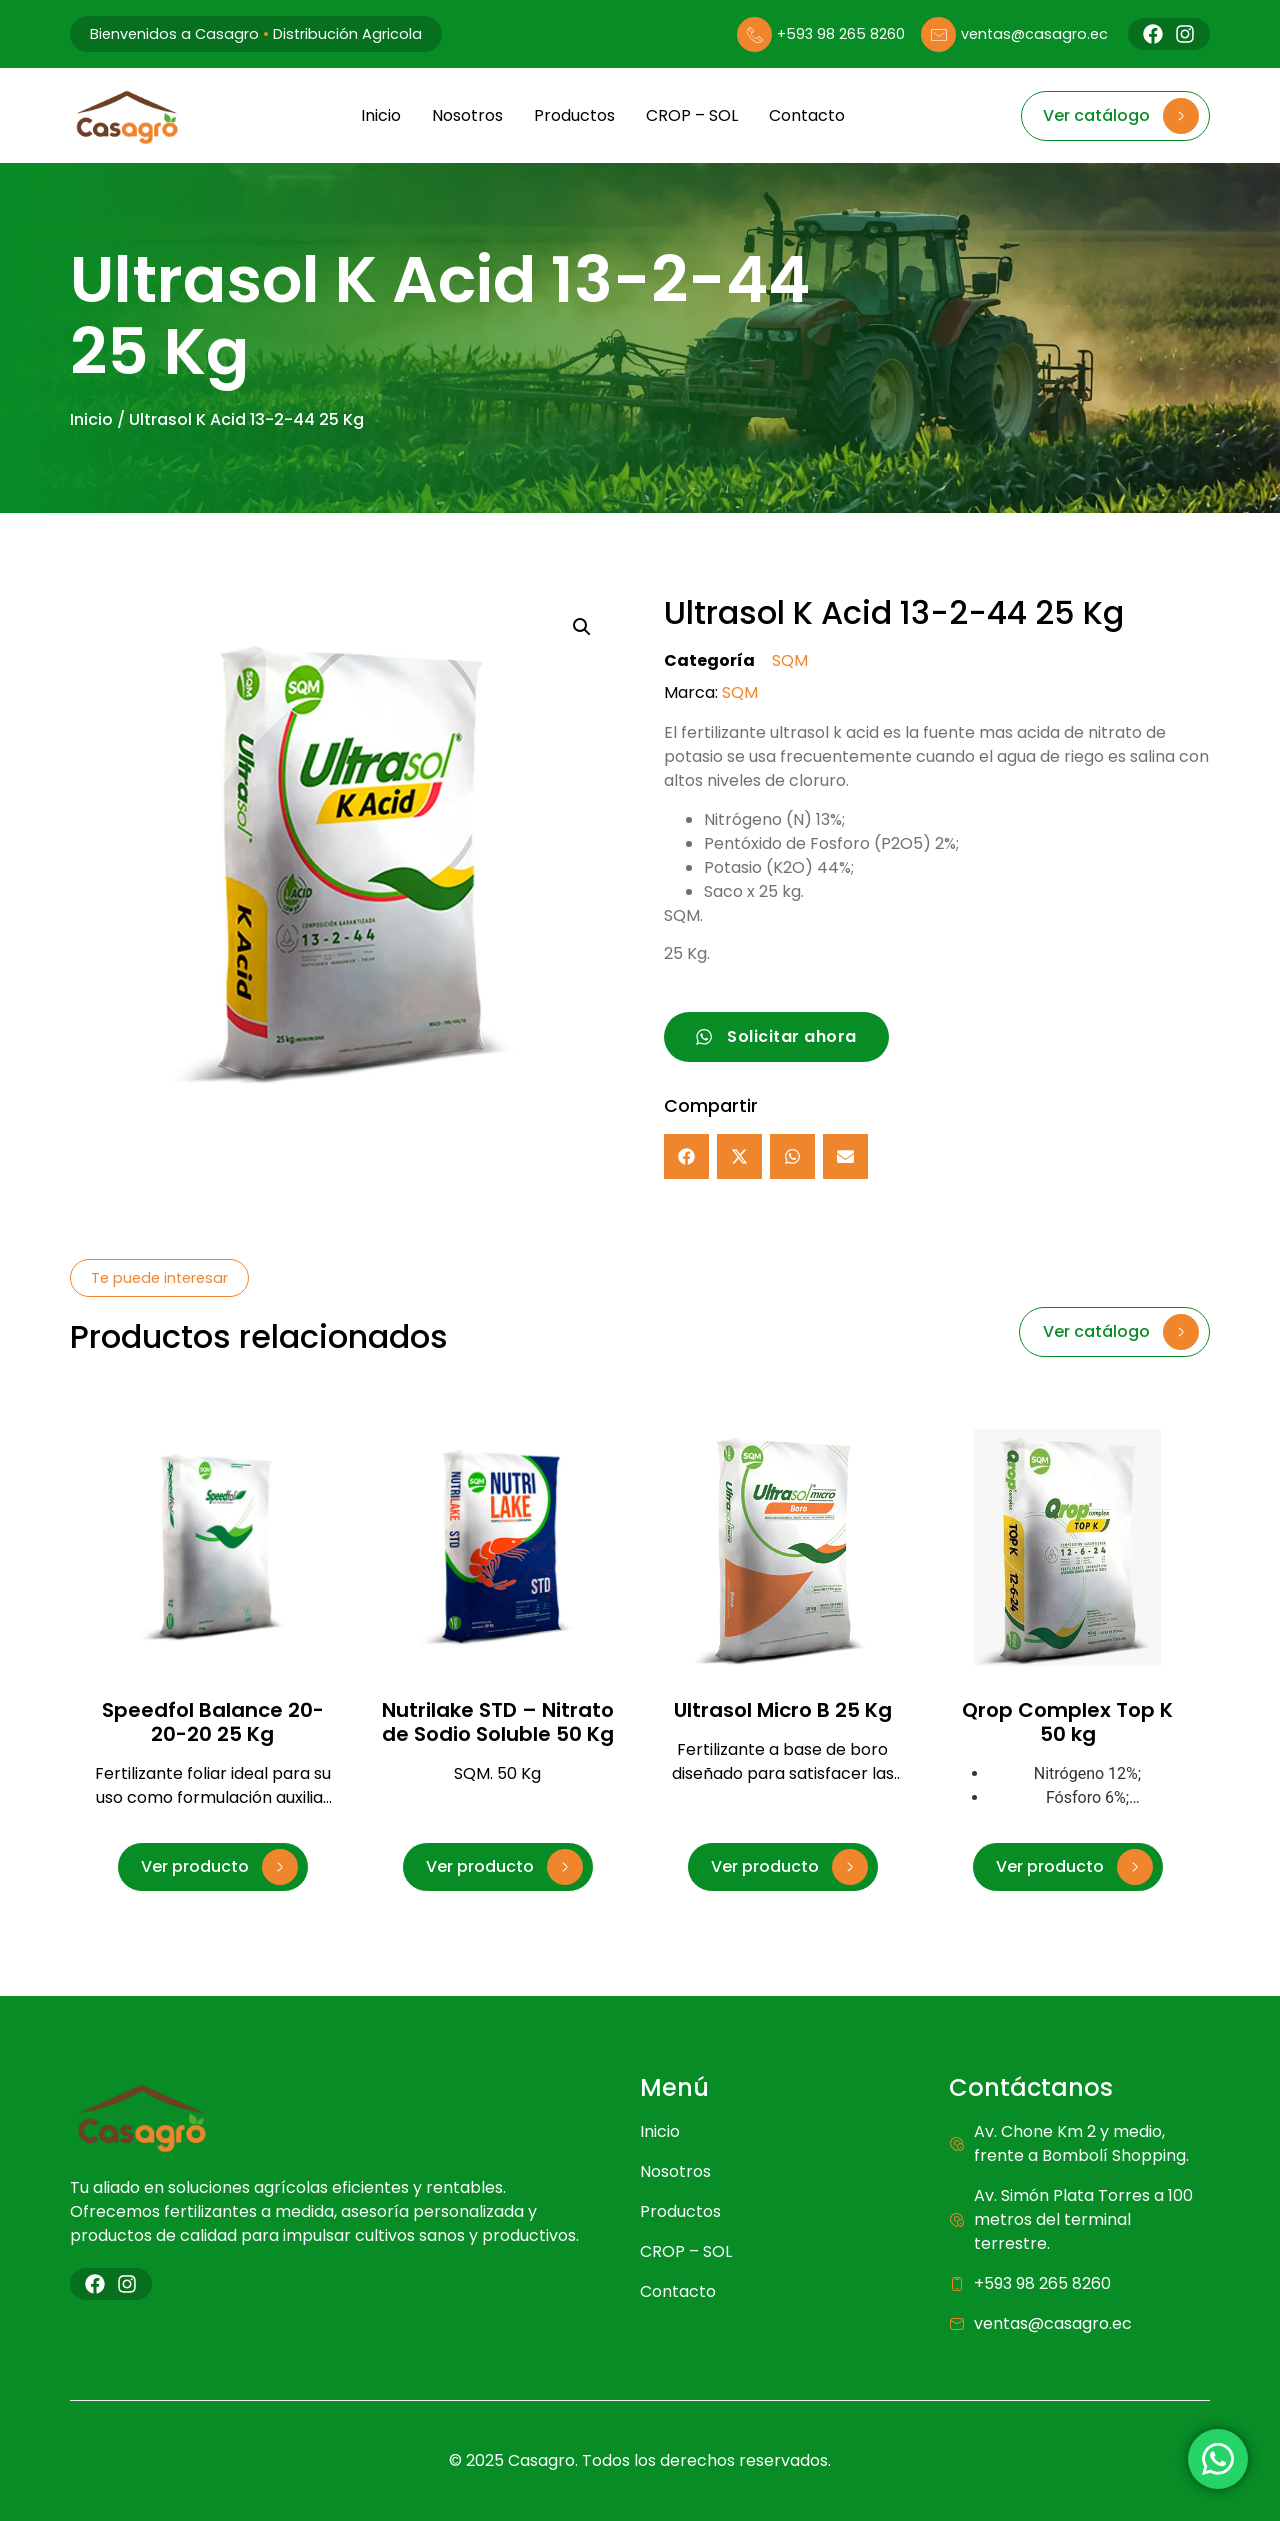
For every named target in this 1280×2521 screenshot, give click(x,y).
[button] (582, 627)
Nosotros (466, 115)
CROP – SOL (691, 115)
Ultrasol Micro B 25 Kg (783, 1710)
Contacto (806, 115)
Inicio (380, 115)
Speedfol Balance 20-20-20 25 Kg (213, 1722)
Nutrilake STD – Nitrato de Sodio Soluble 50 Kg (498, 1722)
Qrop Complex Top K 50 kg (1067, 1722)
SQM (790, 660)
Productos (573, 115)
